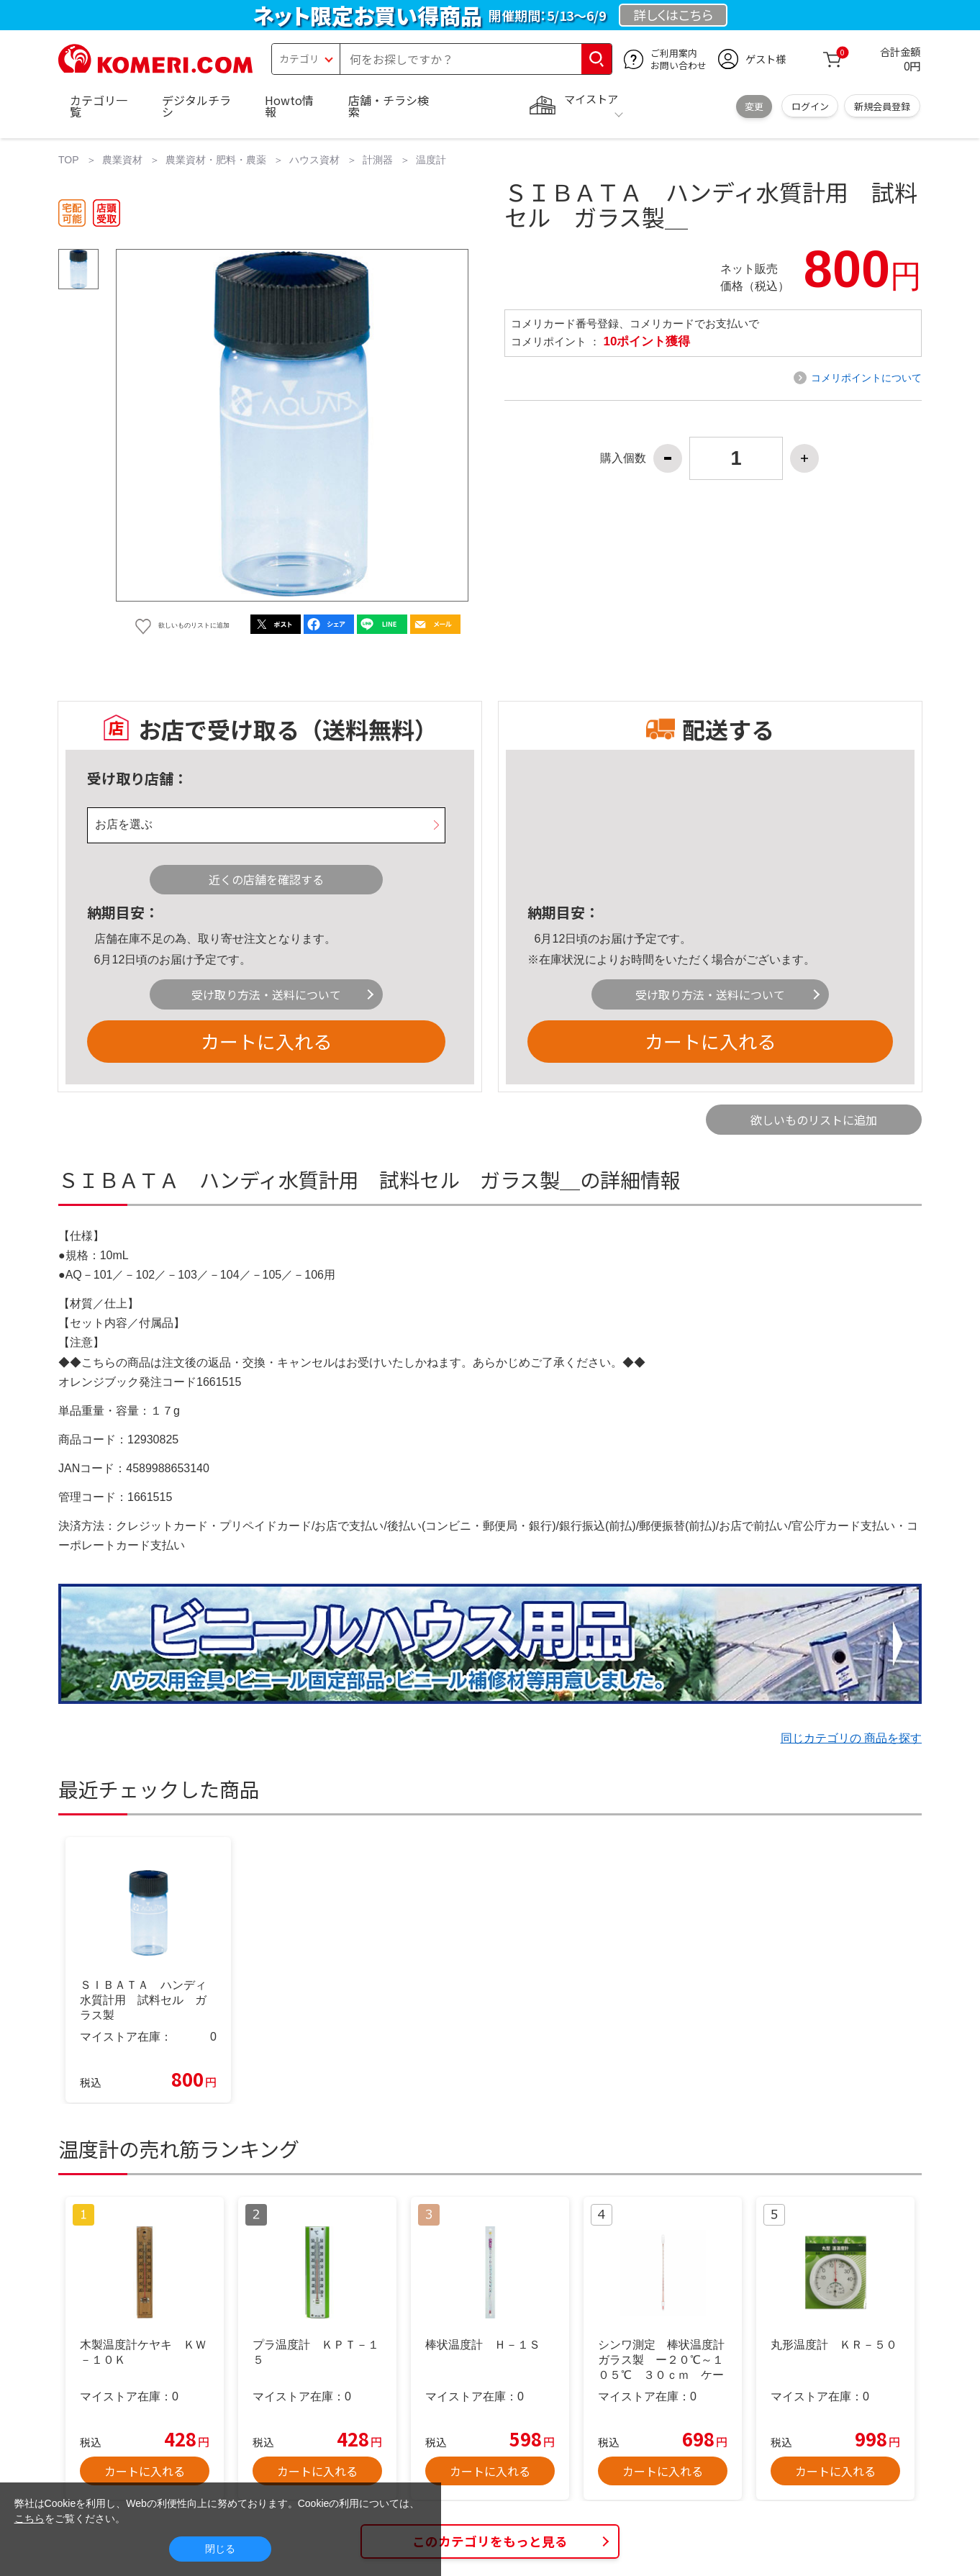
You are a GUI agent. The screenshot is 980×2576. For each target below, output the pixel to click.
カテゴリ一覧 (98, 105)
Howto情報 (289, 105)
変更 (754, 106)
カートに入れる (266, 1041)
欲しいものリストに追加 (813, 1119)
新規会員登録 (882, 106)
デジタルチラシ (196, 105)
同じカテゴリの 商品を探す (851, 1738)
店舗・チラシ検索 (388, 105)
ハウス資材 (314, 159)
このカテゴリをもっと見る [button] (490, 2541)
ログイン (810, 106)
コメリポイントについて (866, 378)
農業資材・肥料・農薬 (215, 159)
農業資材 (122, 159)
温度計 (431, 159)
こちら (29, 2518)
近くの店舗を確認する (266, 879)
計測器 (378, 159)
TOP (68, 159)
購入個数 (623, 458)
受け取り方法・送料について (266, 994)
